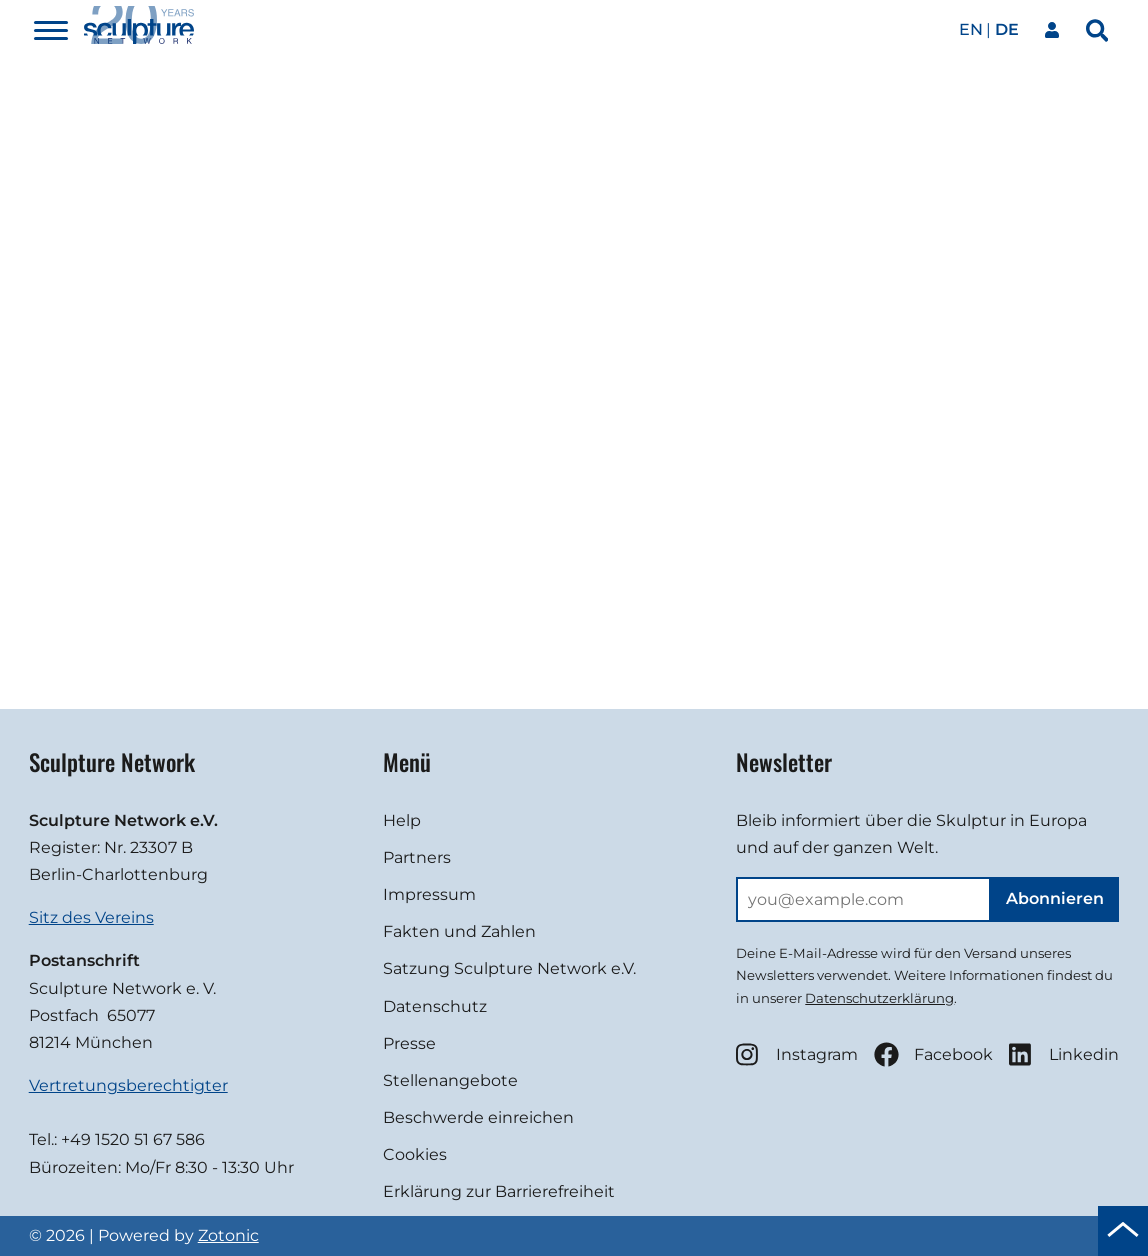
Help (402, 820)
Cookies (415, 1154)
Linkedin (1064, 1054)
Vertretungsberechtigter (128, 1085)
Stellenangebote (450, 1080)
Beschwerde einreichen (478, 1117)
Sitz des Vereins (91, 917)
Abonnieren (1055, 898)
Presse (409, 1043)
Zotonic (228, 1235)
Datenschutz (435, 1006)
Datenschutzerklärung (879, 998)
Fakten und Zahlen (459, 931)
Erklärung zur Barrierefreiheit (499, 1191)
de (1007, 29)
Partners (417, 857)
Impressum (429, 894)
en (971, 29)
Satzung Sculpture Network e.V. (509, 968)
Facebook (933, 1054)
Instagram (797, 1054)
